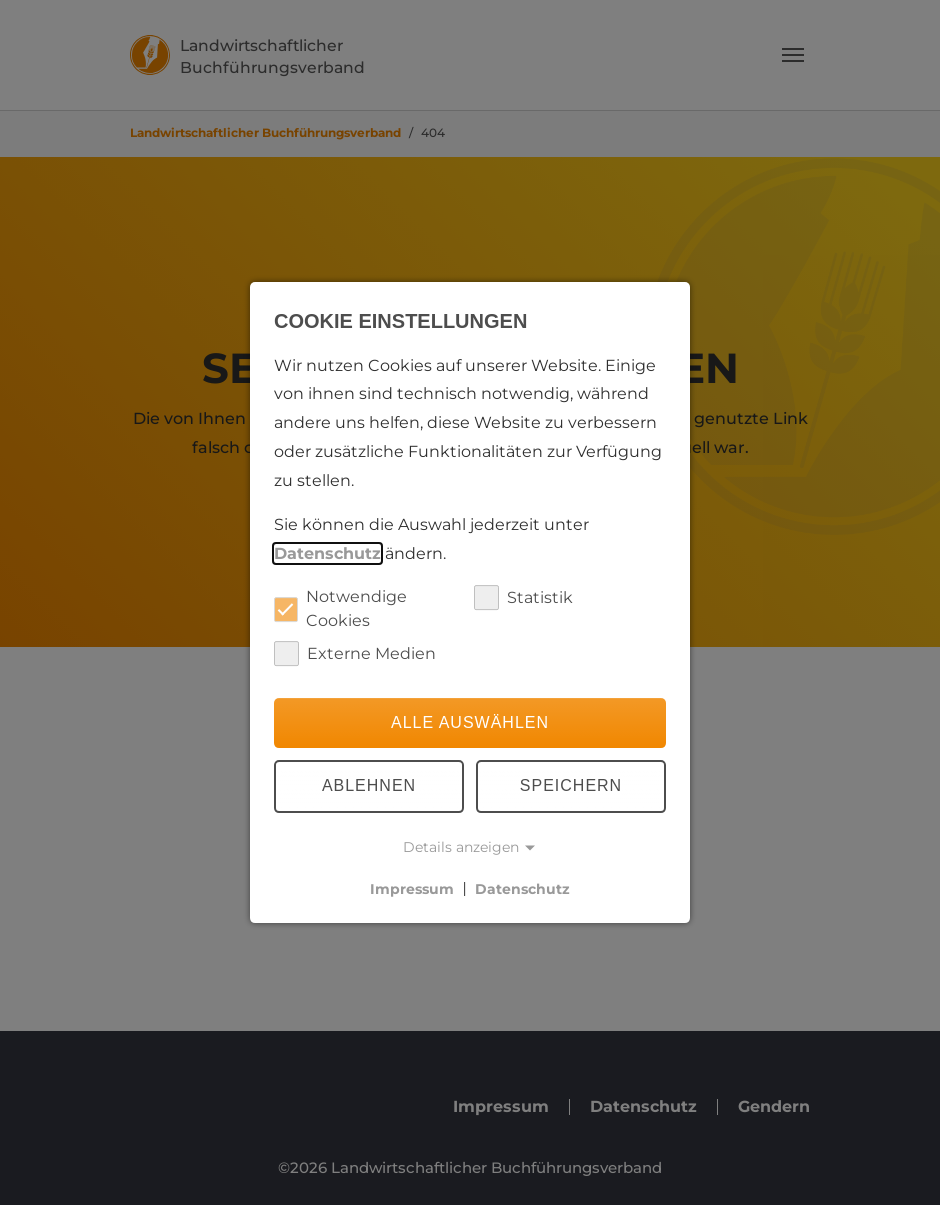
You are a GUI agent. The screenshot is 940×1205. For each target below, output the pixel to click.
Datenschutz (327, 553)
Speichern (571, 786)
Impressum (412, 888)
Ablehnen (369, 786)
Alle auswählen (470, 722)
